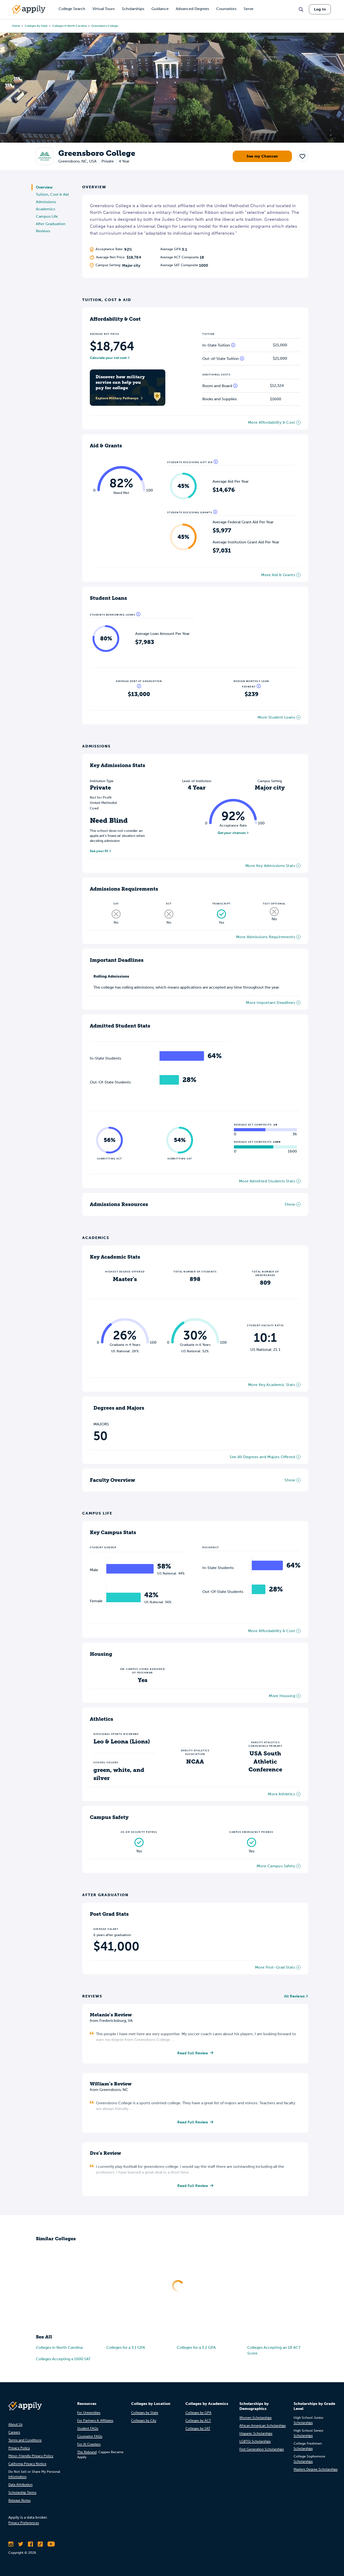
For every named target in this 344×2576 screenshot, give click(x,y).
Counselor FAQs (89, 2437)
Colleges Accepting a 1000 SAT (63, 2359)
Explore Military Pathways (119, 398)
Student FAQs (87, 2429)
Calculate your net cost (108, 358)
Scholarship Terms (22, 2493)
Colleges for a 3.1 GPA (125, 2348)
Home (16, 25)
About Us (15, 2425)
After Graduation (50, 224)
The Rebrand (87, 2452)
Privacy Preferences (23, 2523)
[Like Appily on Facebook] (30, 2544)
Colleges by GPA (198, 2413)
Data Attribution (20, 2485)
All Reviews (294, 1996)
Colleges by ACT (198, 2421)
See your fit (99, 851)
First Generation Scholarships (261, 2449)
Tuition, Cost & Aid (52, 194)
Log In (320, 9)
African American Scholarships (262, 2426)
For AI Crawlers (89, 2444)
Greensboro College (104, 25)
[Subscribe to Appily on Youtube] (51, 2544)
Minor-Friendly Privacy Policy (30, 2456)
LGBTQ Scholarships (255, 2442)
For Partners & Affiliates (95, 2421)
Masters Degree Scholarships (316, 2470)
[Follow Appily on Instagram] (10, 2544)
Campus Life (47, 216)
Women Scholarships (255, 2418)
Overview (44, 187)
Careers (14, 2433)
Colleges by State (36, 25)
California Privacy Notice (27, 2464)
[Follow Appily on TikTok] (40, 2544)
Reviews (43, 231)
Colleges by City (143, 2421)
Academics (45, 209)
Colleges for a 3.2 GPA (196, 2348)
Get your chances (232, 833)
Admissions (46, 202)
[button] (302, 156)
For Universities (88, 2413)
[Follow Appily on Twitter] (20, 2544)
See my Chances (262, 156)
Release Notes (19, 2501)
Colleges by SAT (197, 2429)
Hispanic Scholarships (255, 2434)
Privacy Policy (19, 2448)
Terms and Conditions (25, 2441)
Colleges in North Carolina (69, 25)
